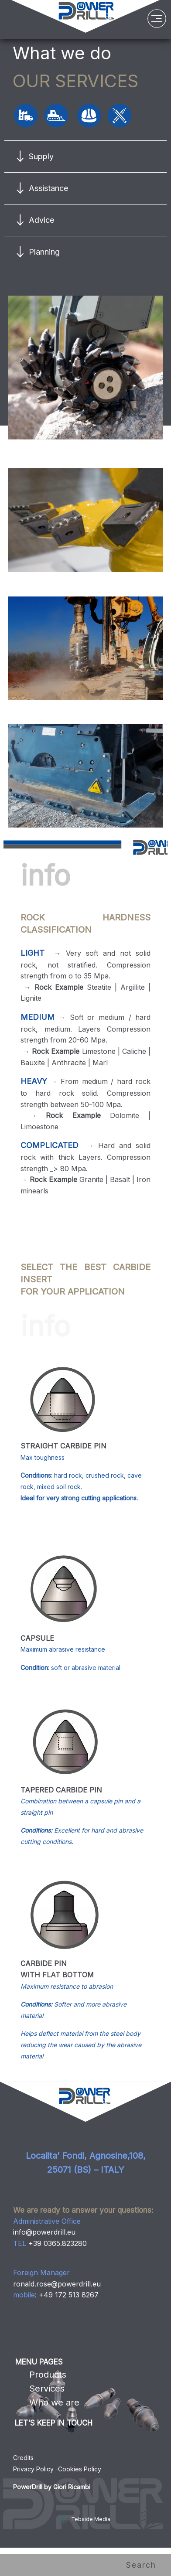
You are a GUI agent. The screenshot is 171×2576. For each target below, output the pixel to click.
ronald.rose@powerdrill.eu (57, 2284)
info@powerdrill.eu (44, 2232)
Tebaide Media (85, 2519)
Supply (41, 156)
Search (144, 2565)
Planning (44, 251)
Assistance (48, 188)
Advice (41, 220)
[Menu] (157, 21)
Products (47, 2374)
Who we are (54, 2402)
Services (47, 2388)
